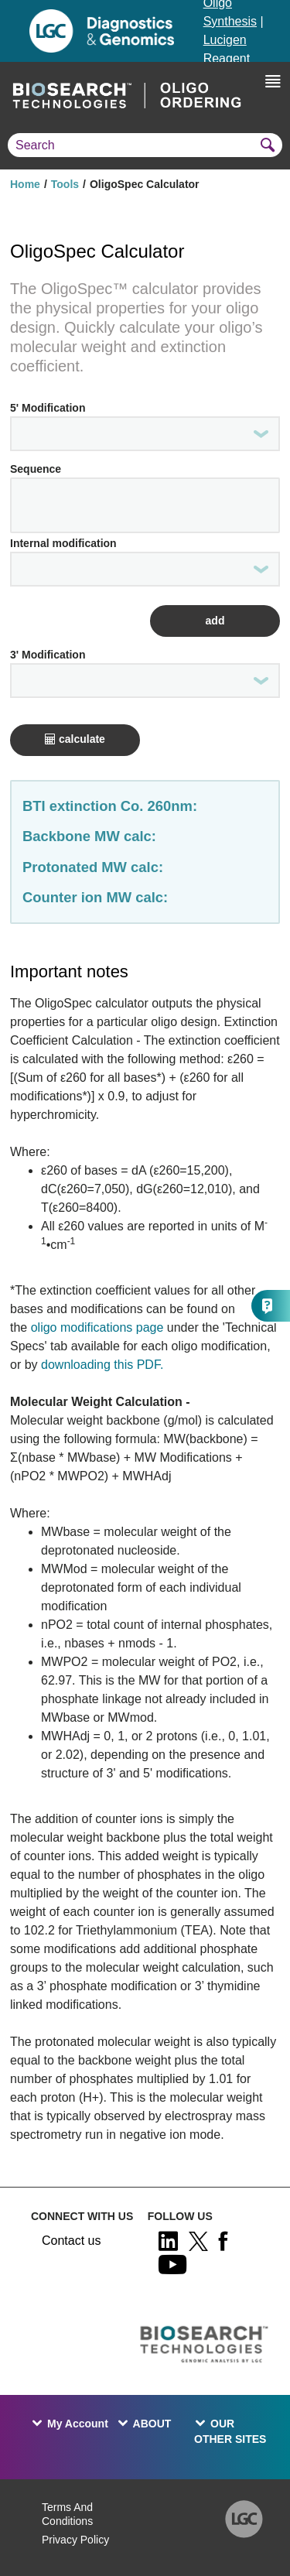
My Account (77, 2423)
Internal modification (63, 543)
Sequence (35, 469)
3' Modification (47, 654)
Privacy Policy (75, 2539)
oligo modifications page (97, 1327)
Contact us (71, 2240)
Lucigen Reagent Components (238, 58)
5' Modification (47, 408)
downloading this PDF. (101, 1364)
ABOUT (152, 2423)
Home (25, 184)
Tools (65, 184)
